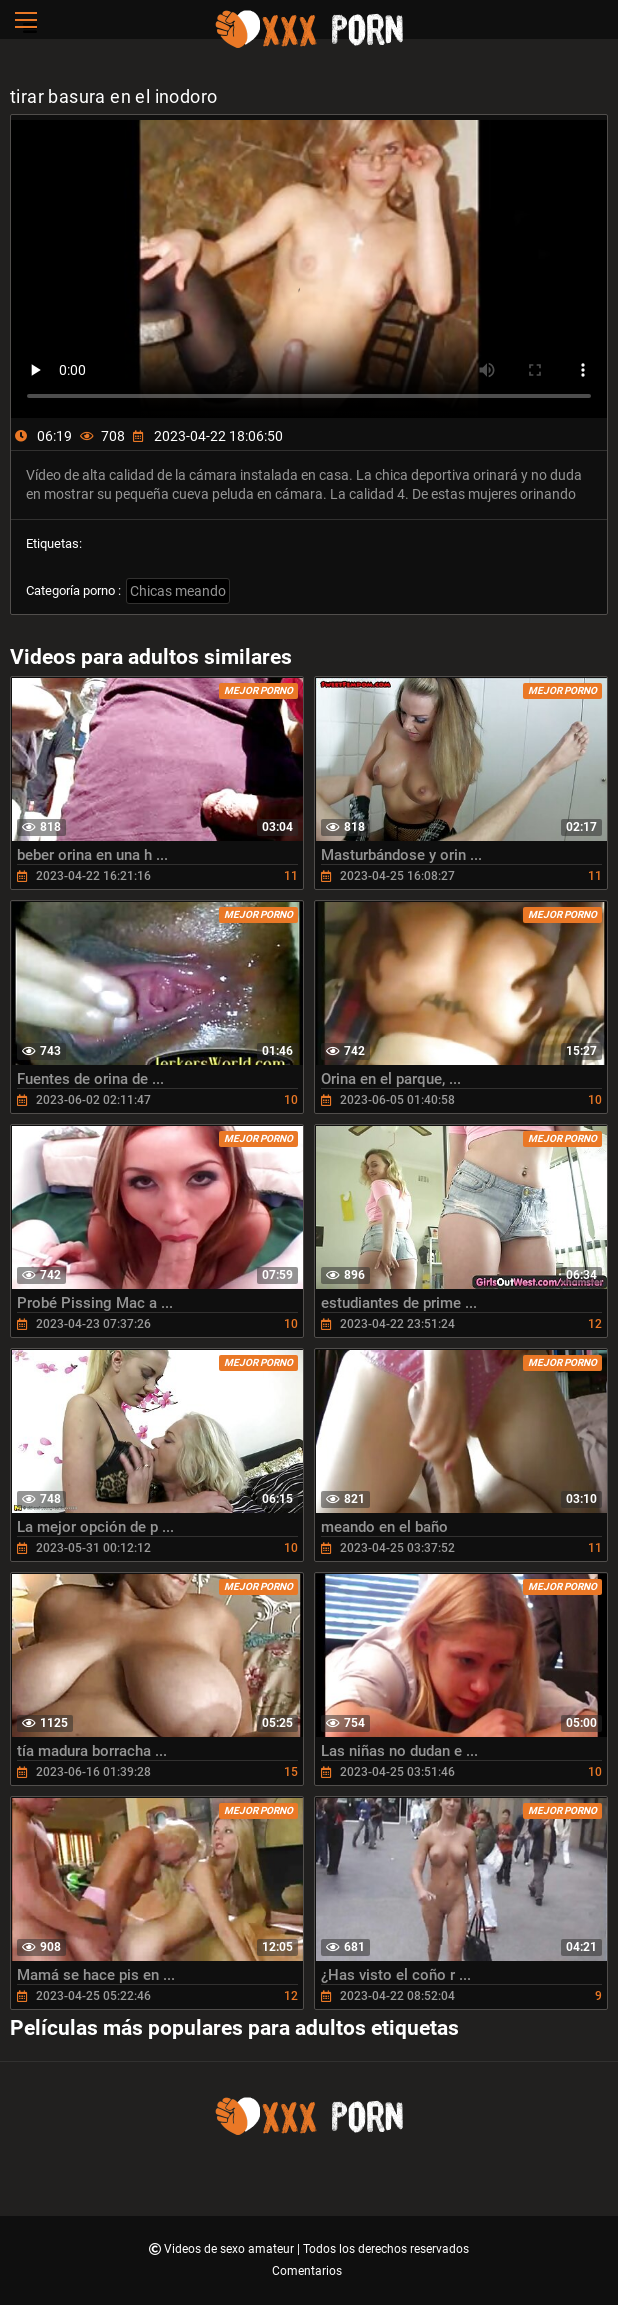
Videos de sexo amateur (230, 2249)
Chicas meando (178, 591)
